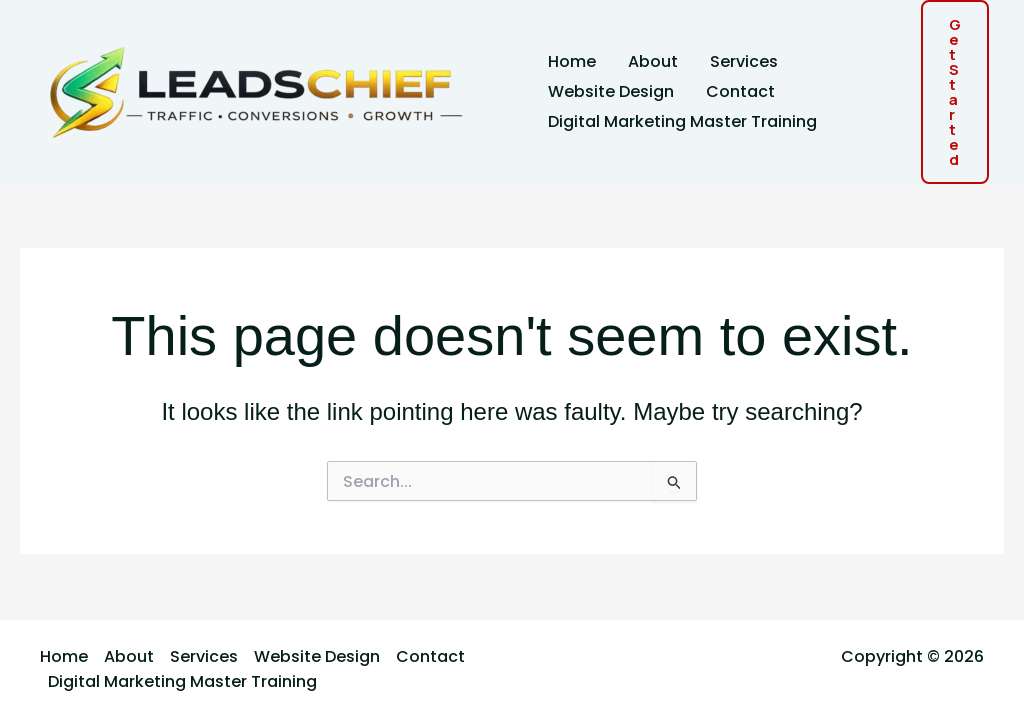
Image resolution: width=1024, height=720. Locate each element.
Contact (740, 91)
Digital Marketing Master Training (682, 121)
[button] (955, 92)
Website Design (611, 91)
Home (572, 61)
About (653, 61)
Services (744, 61)
